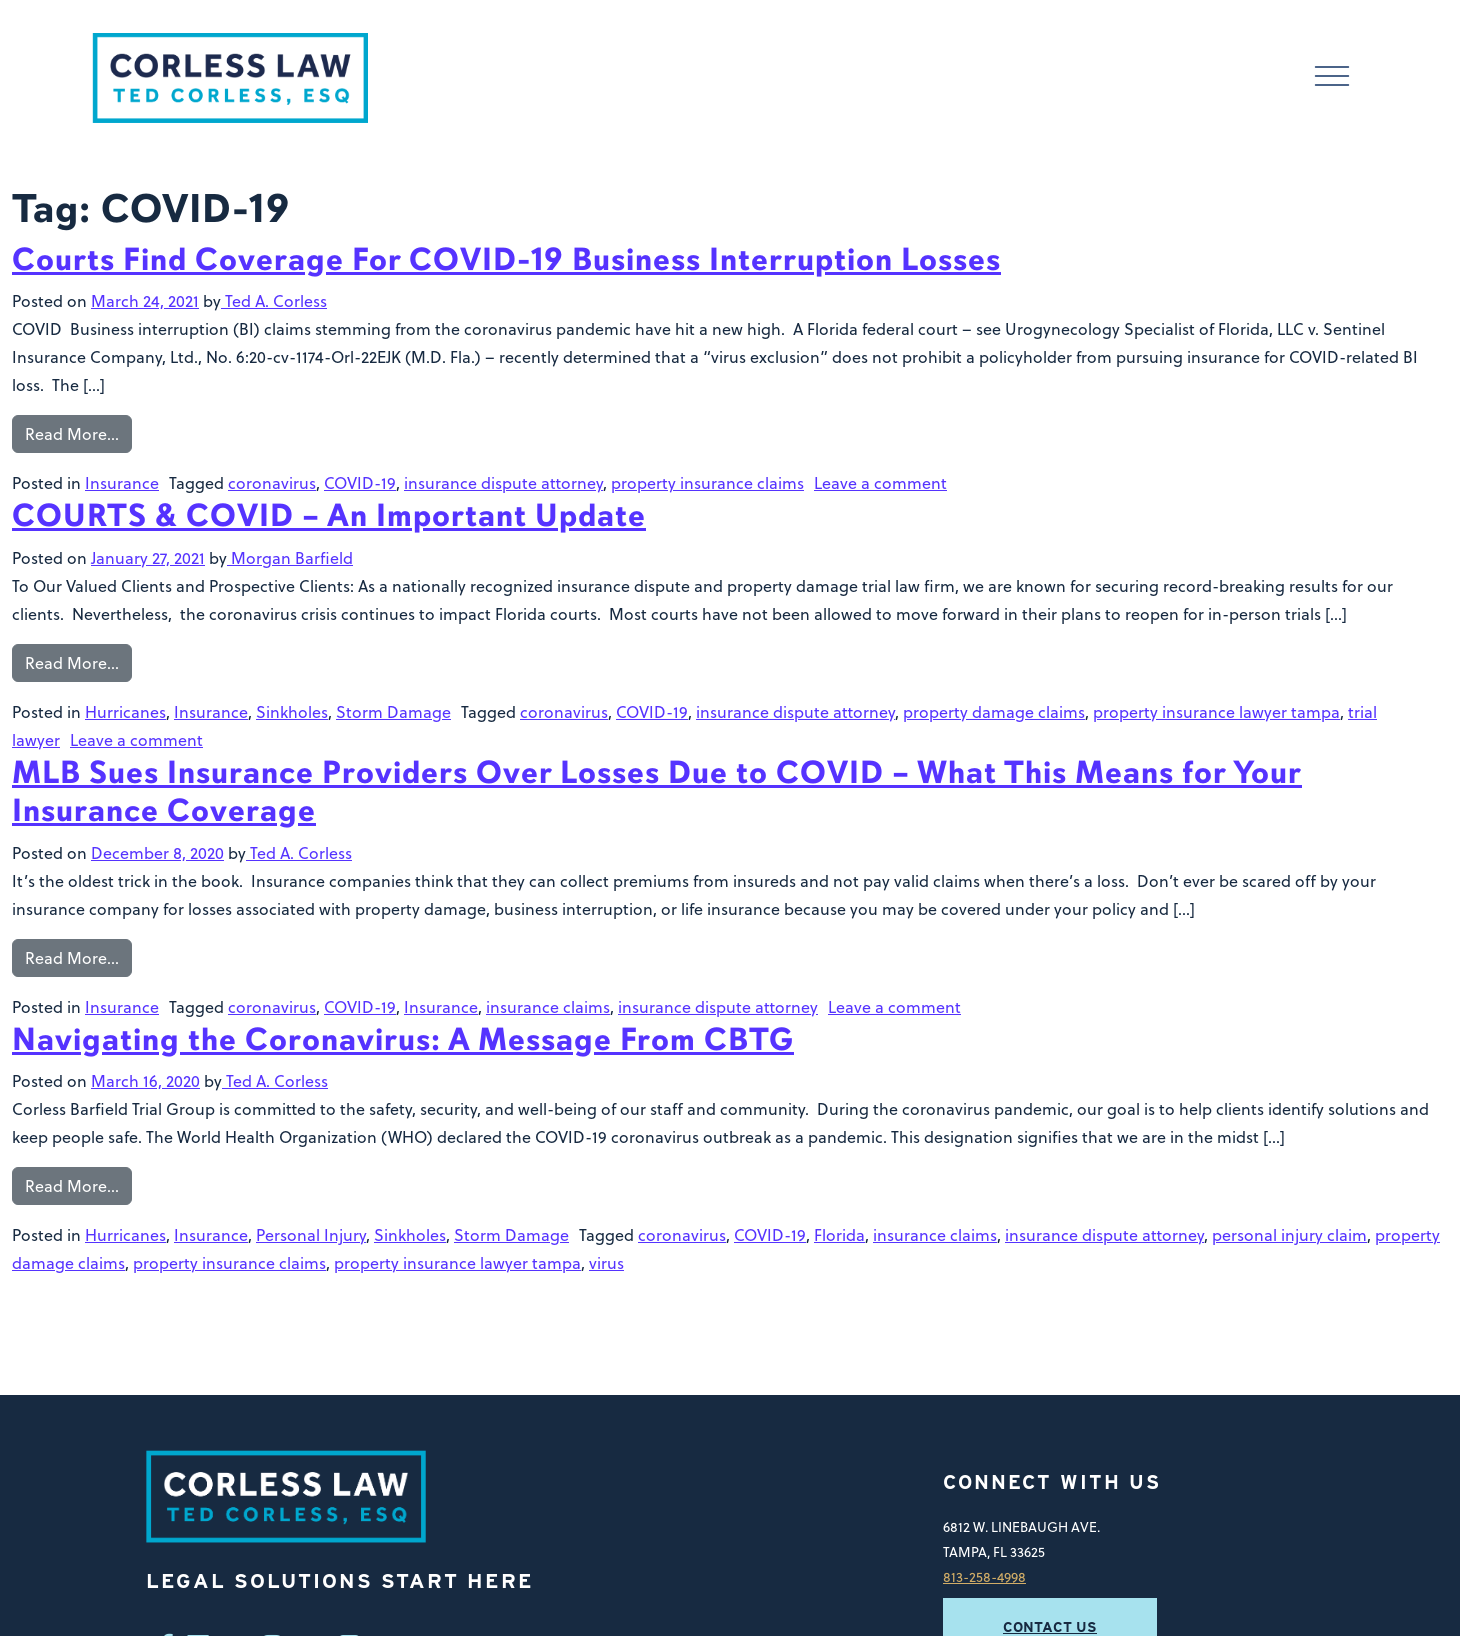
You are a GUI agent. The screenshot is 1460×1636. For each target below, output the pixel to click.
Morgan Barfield (290, 558)
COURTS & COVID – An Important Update (329, 515)
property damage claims (994, 712)
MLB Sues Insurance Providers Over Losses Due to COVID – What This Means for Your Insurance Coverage (657, 791)
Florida (839, 1235)
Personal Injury (311, 1235)
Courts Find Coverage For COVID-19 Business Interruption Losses (506, 259)
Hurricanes (125, 712)
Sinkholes (292, 712)
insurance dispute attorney (503, 483)
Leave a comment (880, 483)
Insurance (122, 483)
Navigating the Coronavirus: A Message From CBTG (403, 1039)
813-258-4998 (984, 1576)
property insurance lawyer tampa (1216, 712)
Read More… (72, 434)
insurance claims (548, 1007)
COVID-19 (360, 483)
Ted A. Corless (274, 301)
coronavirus (272, 483)
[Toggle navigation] (1332, 78)
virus (606, 1263)
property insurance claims (707, 483)
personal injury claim (1289, 1235)
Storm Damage (393, 712)
